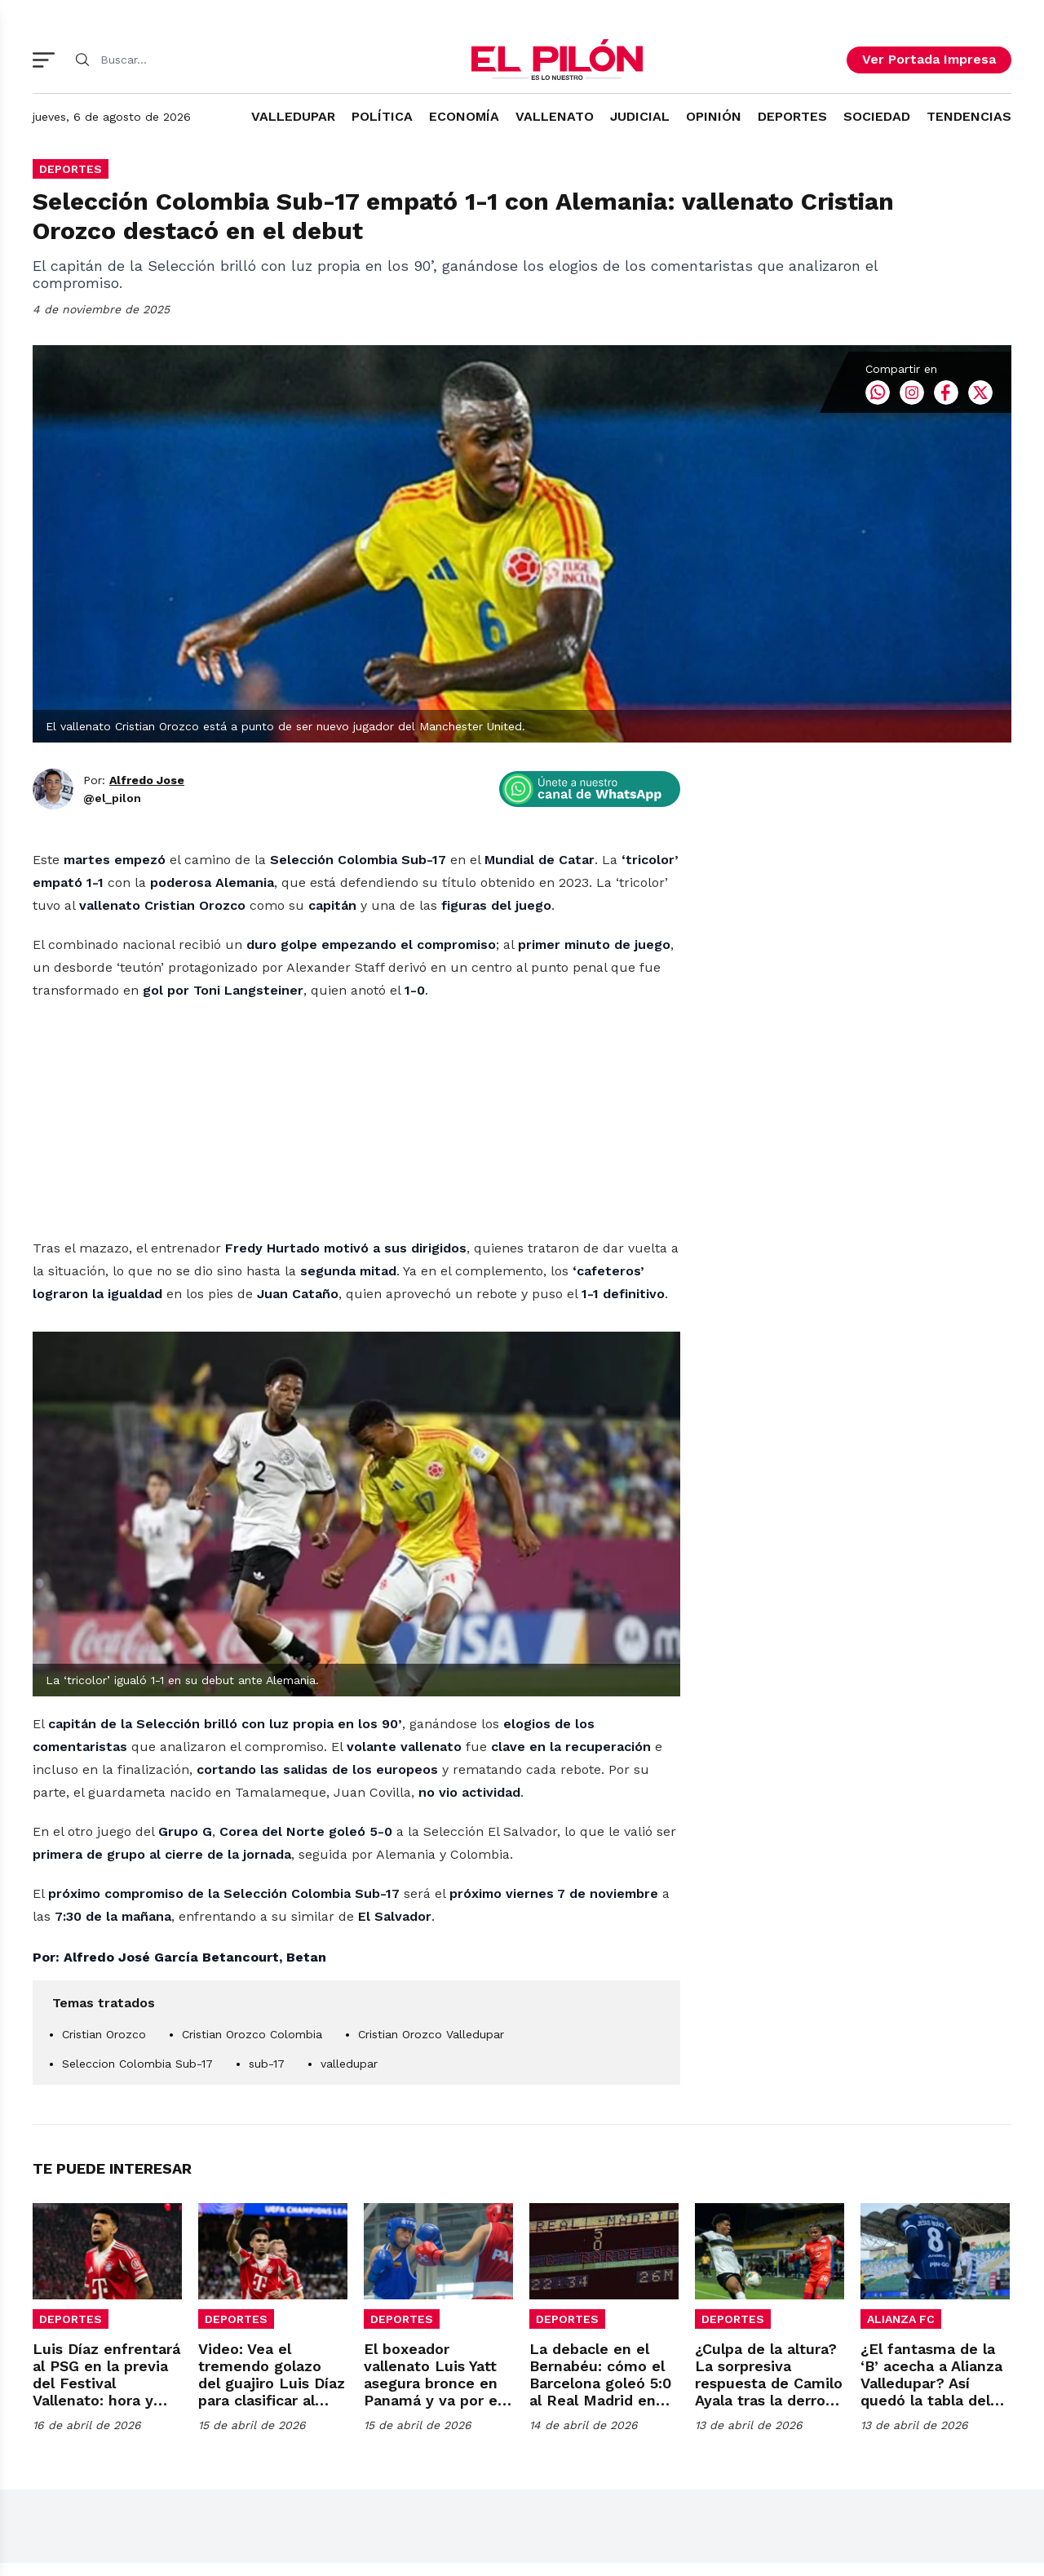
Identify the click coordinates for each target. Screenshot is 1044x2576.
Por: (133, 1015)
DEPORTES (792, 116)
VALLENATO (554, 116)
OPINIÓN (713, 116)
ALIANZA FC (901, 2351)
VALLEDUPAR (293, 116)
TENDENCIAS (969, 116)
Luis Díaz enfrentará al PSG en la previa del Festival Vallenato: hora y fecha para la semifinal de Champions (106, 2433)
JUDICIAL (640, 116)
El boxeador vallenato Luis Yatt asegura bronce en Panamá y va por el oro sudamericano (433, 2416)
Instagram (912, 627)
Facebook (946, 627)
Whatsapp (877, 627)
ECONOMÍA (464, 116)
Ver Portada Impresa (929, 59)
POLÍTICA (382, 116)
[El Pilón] (557, 59)
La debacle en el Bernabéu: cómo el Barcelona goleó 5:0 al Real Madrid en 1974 (600, 2416)
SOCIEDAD (876, 116)
